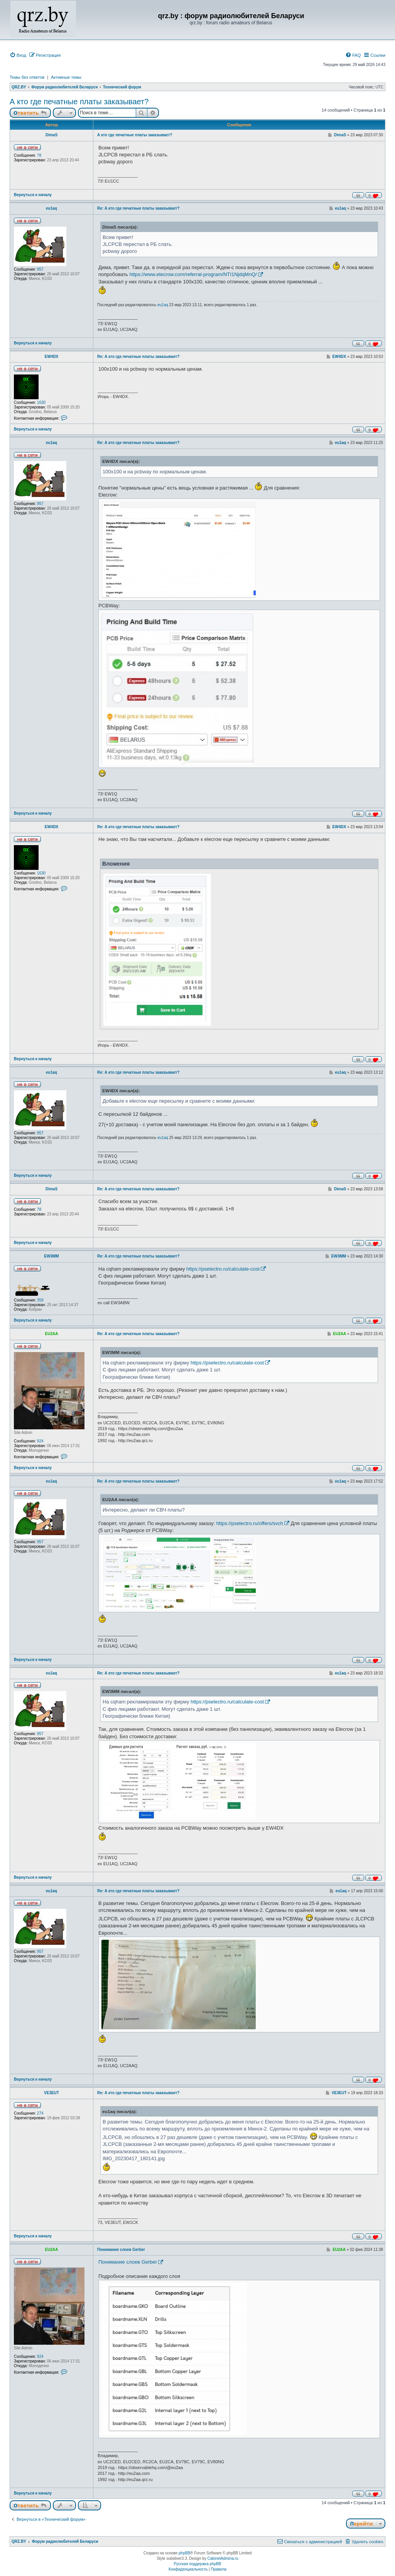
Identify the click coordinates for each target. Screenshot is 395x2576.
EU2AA (51, 1334)
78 (39, 155)
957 (40, 269)
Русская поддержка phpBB (197, 2564)
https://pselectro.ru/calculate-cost (223, 1269)
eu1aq (51, 208)
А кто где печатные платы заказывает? (79, 101)
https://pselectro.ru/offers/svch (249, 1523)
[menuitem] (18, 55)
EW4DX (52, 356)
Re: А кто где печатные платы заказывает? (138, 208)
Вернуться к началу (33, 195)
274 (40, 2113)
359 (40, 1300)
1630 (41, 402)
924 (40, 1441)
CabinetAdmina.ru (223, 2558)
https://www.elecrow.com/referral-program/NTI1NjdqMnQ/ (193, 274)
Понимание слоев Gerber (121, 2249)
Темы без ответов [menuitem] (27, 77)
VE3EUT (51, 2093)
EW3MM (51, 1256)
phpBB (184, 2553)
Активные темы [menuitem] (66, 77)
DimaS (51, 135)
